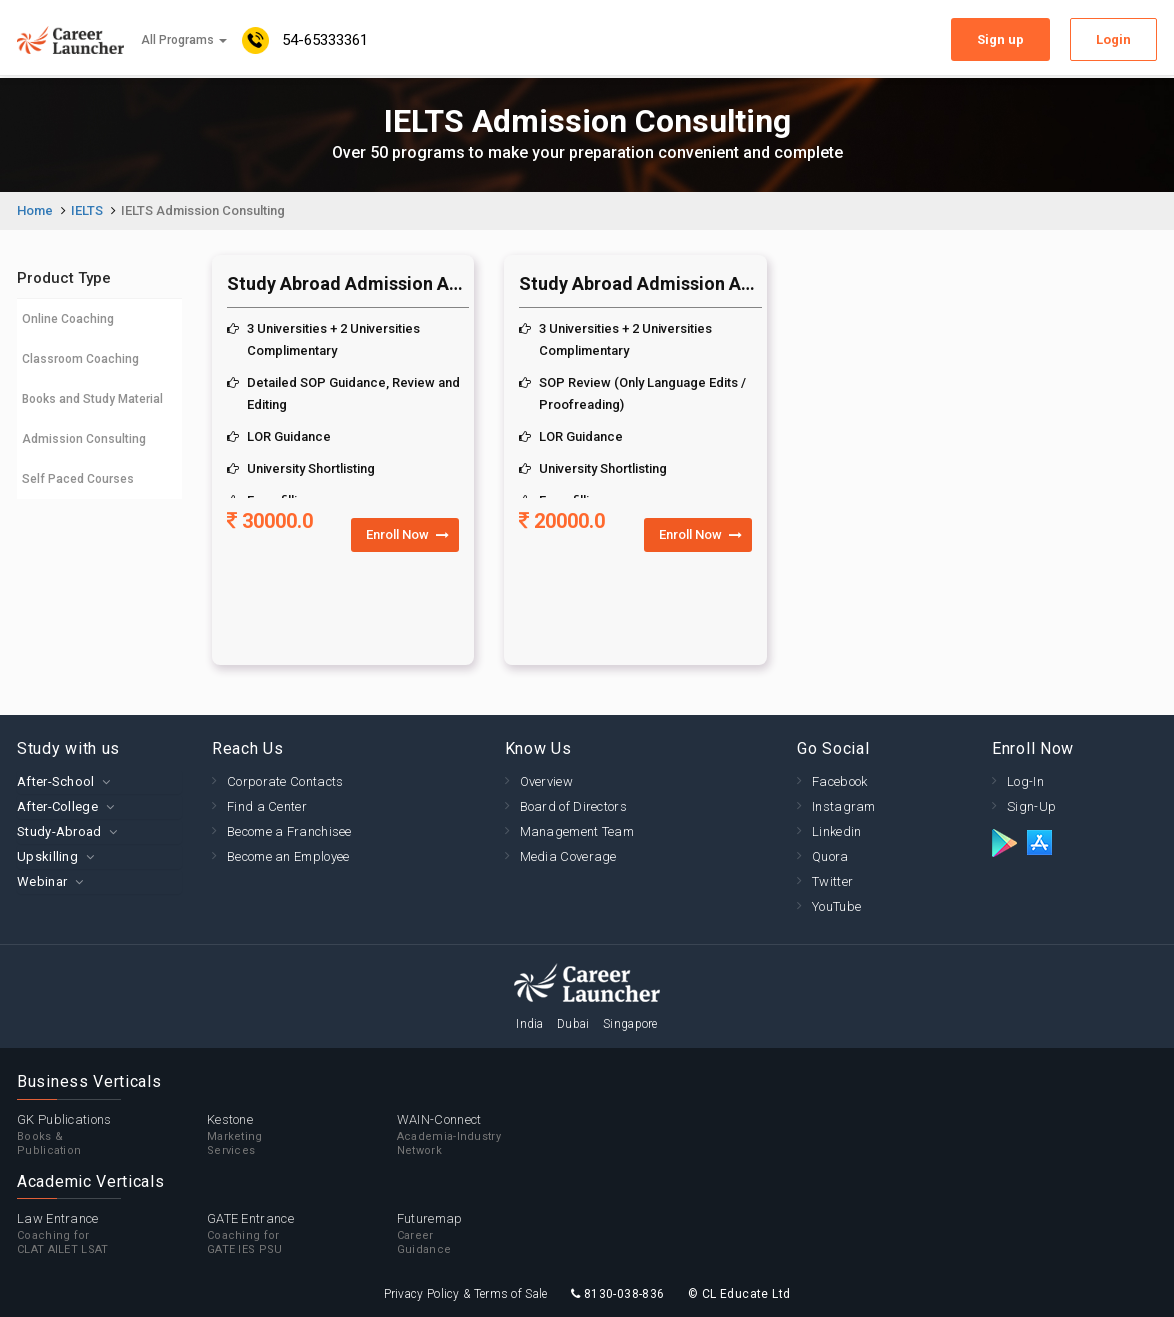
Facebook (839, 781)
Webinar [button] (42, 881)
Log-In (1025, 781)
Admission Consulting (84, 439)
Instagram (844, 806)
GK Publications (112, 1135)
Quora (830, 856)
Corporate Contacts (285, 781)
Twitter (832, 881)
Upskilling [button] (47, 856)
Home (35, 210)
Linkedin (836, 831)
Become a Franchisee (289, 831)
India (530, 1024)
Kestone (302, 1135)
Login (1113, 39)
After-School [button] (56, 781)
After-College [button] (57, 806)
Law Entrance (112, 1234)
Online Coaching (68, 319)
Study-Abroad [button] (59, 831)
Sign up (1000, 39)
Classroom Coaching (80, 359)
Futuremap (492, 1234)
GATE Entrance (302, 1234)
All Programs (184, 40)
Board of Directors (573, 806)
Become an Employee (288, 856)
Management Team (577, 831)
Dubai (573, 1024)
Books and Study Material (92, 399)
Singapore (630, 1024)
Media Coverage (568, 856)
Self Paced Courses (78, 479)
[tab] (99, 781)
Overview (546, 781)
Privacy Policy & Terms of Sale (466, 1294)
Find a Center (267, 806)
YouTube (836, 906)
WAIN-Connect (492, 1135)
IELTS (87, 210)
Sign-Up (1031, 806)
